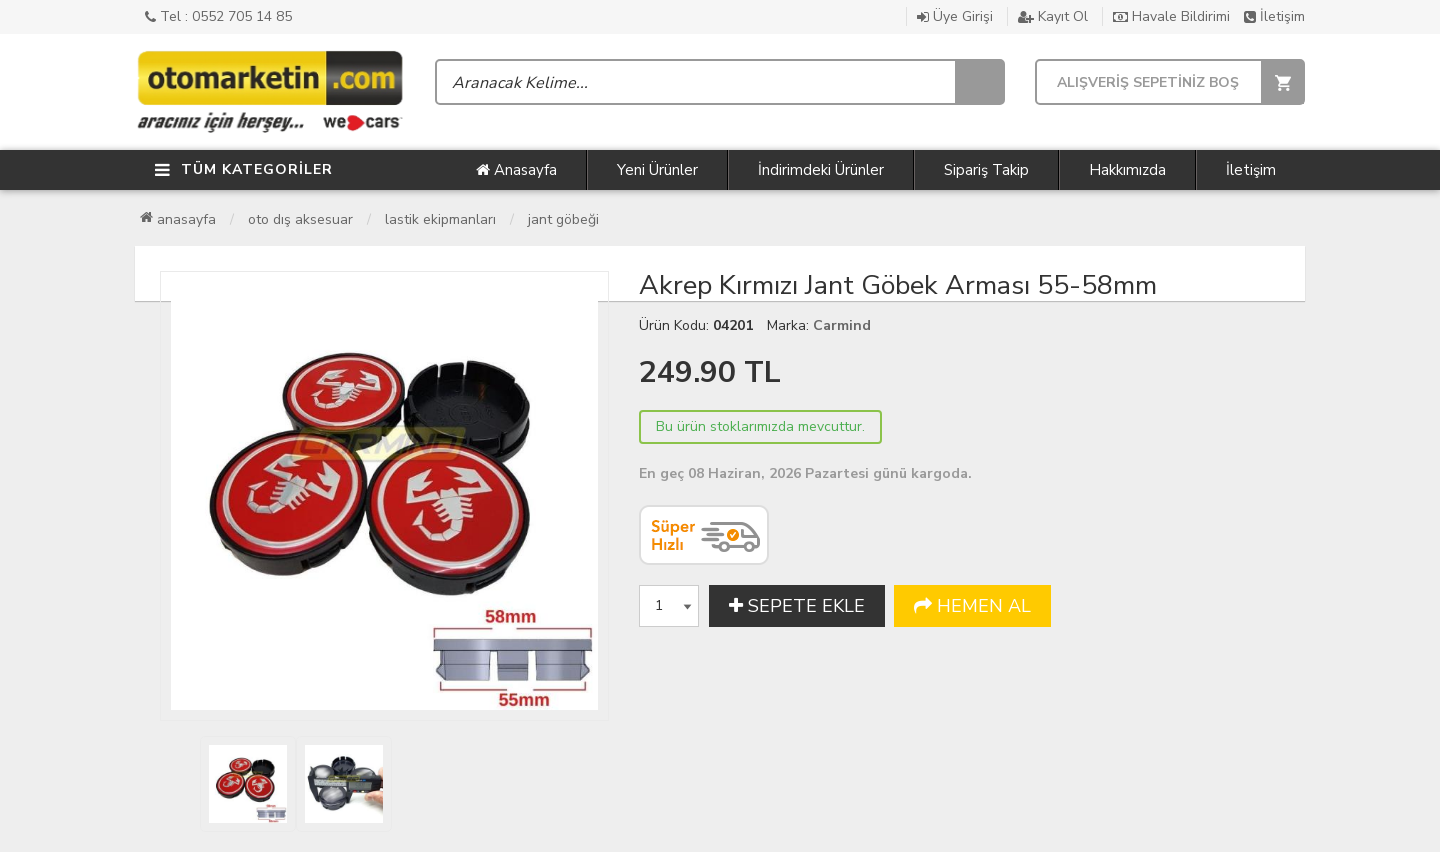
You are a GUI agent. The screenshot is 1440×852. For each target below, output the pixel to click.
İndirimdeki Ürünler (821, 170)
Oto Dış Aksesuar (300, 219)
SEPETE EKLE (797, 606)
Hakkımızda (1127, 170)
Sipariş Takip (986, 170)
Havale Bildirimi (1171, 16)
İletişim (1274, 16)
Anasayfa (516, 170)
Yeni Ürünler (657, 170)
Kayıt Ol (1053, 16)
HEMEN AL (972, 606)
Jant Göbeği (563, 219)
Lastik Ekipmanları (440, 219)
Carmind (842, 325)
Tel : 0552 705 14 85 (218, 16)
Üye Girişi (955, 16)
